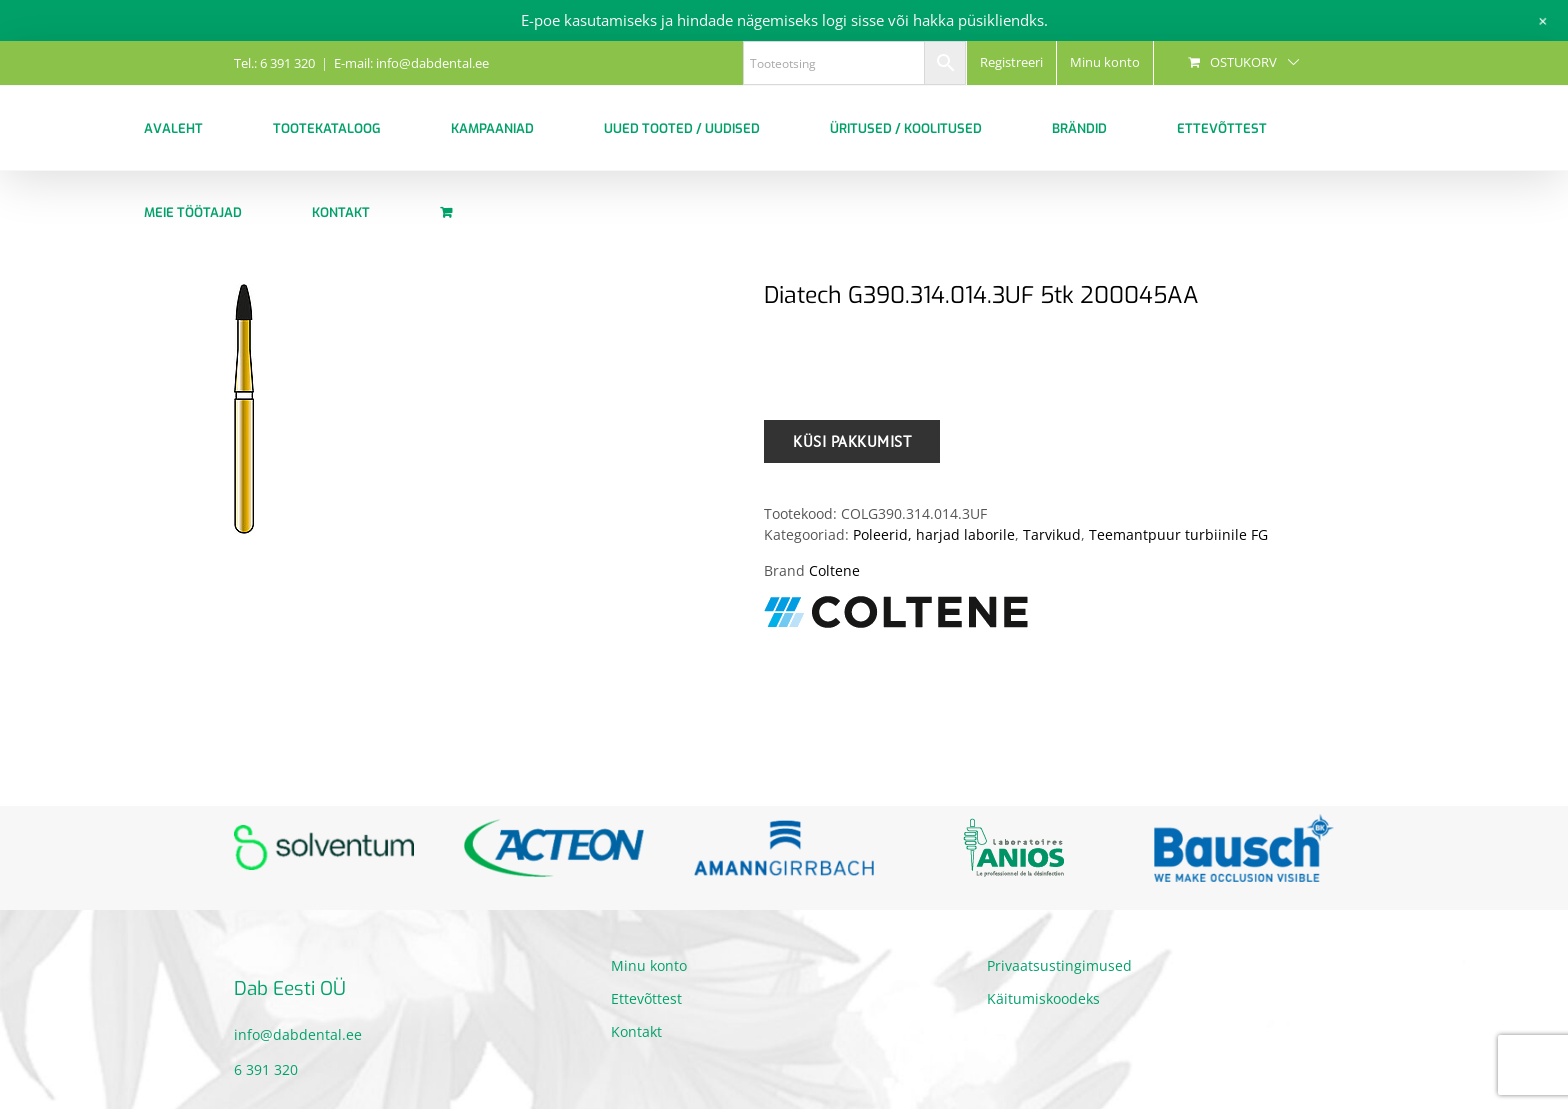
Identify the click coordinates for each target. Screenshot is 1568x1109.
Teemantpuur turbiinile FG (1178, 534)
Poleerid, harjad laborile (934, 534)
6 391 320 (266, 1069)
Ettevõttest (646, 998)
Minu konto (649, 965)
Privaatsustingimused (1059, 965)
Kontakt (636, 1031)
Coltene (834, 570)
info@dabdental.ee (298, 1034)
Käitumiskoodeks (1043, 998)
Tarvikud (1052, 534)
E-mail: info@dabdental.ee (411, 63)
